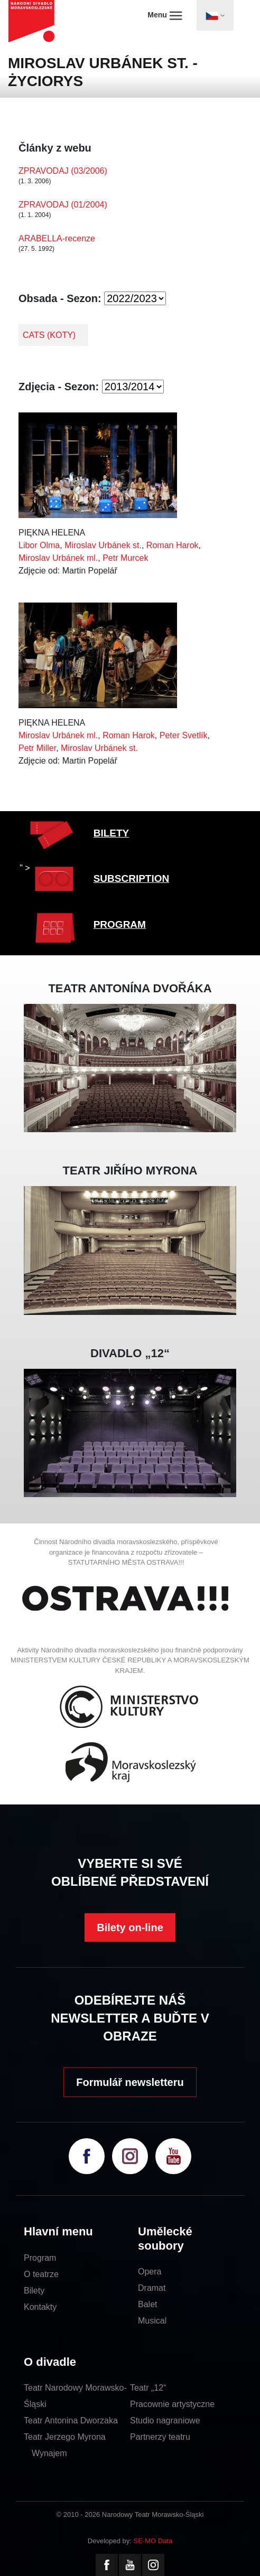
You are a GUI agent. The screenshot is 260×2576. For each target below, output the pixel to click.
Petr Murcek (125, 557)
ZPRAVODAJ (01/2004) (62, 204)
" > (25, 867)
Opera (149, 2271)
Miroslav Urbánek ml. (58, 557)
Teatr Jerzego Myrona (65, 2436)
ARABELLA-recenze (56, 238)
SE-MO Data (153, 2541)
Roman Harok (172, 545)
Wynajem (49, 2453)
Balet (147, 2304)
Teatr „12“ (148, 2387)
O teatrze (41, 2274)
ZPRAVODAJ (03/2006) (62, 170)
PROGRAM (120, 924)
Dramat (151, 2287)
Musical (152, 2320)
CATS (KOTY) (49, 335)
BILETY (111, 833)
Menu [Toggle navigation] (164, 15)
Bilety (34, 2290)
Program (40, 2257)
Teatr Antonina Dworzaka (71, 2420)
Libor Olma (39, 545)
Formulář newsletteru (129, 2082)
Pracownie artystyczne (172, 2404)
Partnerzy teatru (160, 2436)
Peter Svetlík (184, 735)
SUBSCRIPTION (132, 878)
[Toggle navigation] (215, 15)
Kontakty (40, 2306)
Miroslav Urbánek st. (103, 545)
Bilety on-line (130, 1927)
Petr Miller (37, 748)
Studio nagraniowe (165, 2420)
